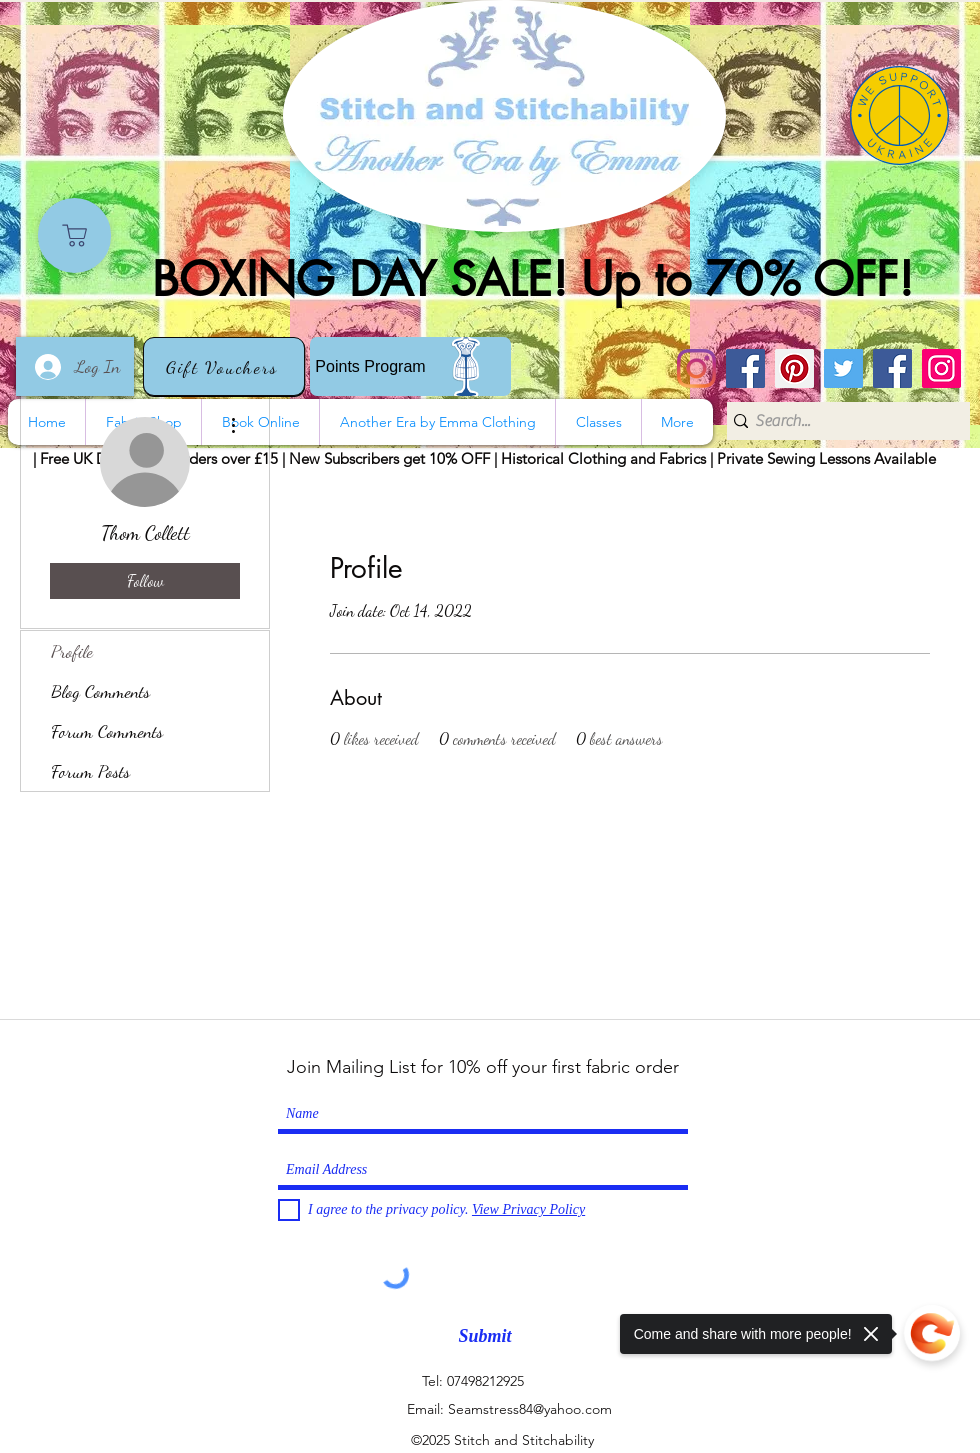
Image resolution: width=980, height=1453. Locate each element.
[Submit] (485, 1336)
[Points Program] (410, 366)
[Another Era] (892, 368)
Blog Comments (100, 691)
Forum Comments (107, 731)
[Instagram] (696, 368)
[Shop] (74, 235)
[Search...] (841, 421)
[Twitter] (843, 368)
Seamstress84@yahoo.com (530, 1409)
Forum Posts (90, 771)
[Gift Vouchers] (224, 366)
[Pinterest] (794, 368)
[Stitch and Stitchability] (745, 368)
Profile (72, 651)
